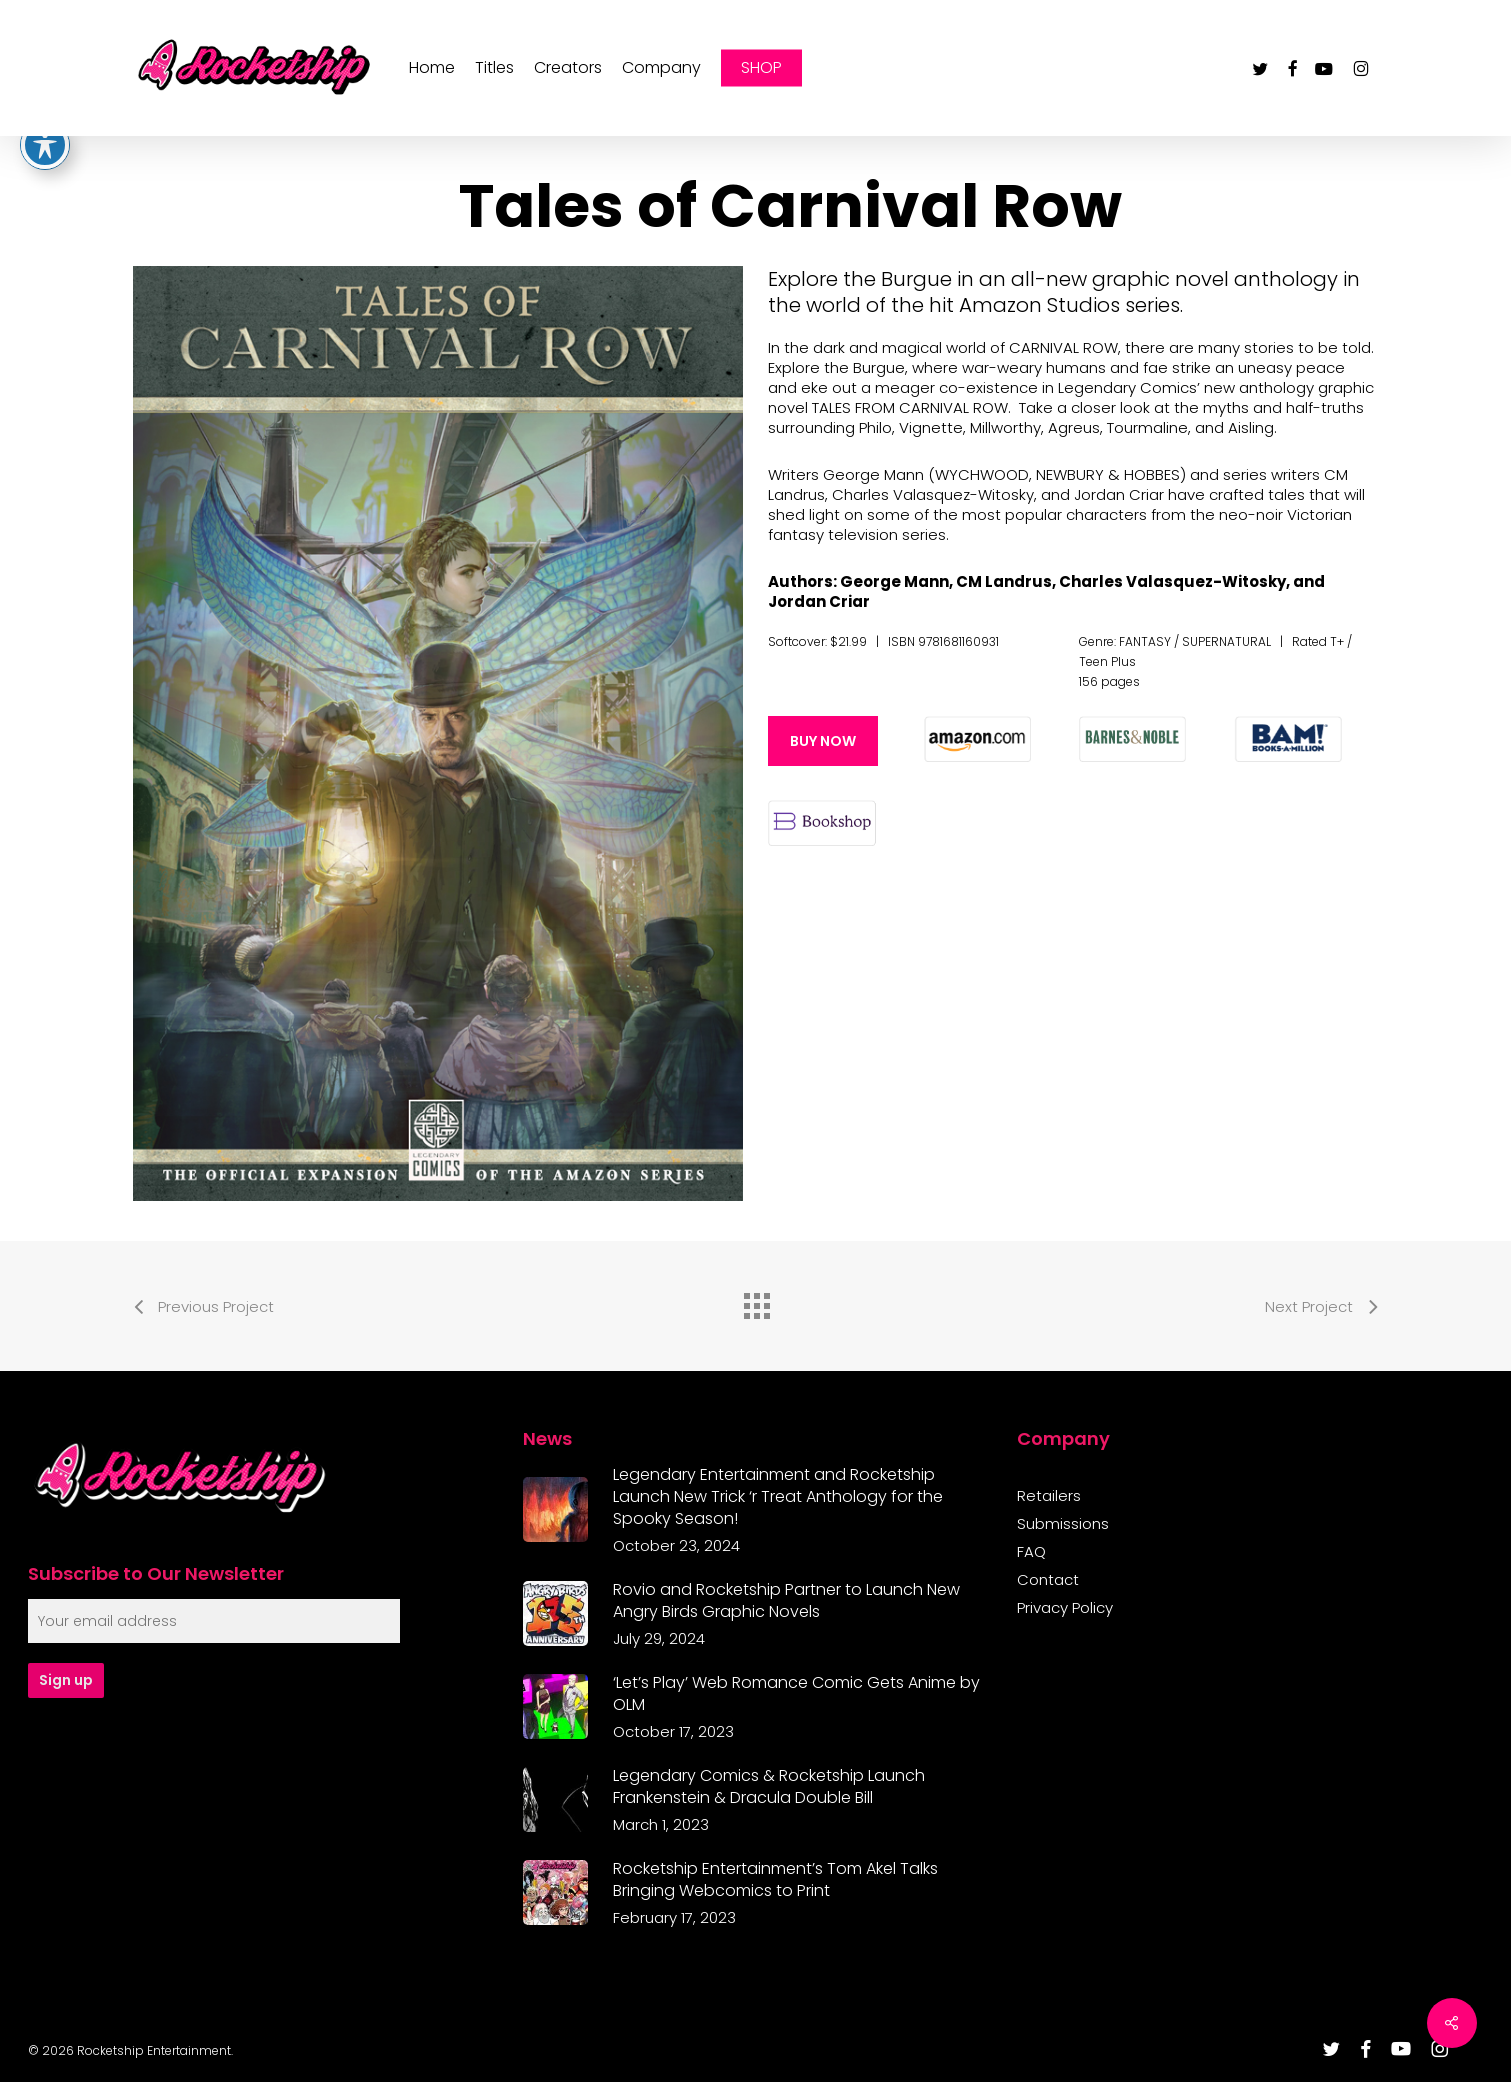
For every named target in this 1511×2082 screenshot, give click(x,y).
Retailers (1049, 1496)
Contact (1048, 1580)
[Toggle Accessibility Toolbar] (45, 139)
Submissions (1063, 1524)
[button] (823, 741)
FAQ (1031, 1552)
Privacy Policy (1065, 1608)
